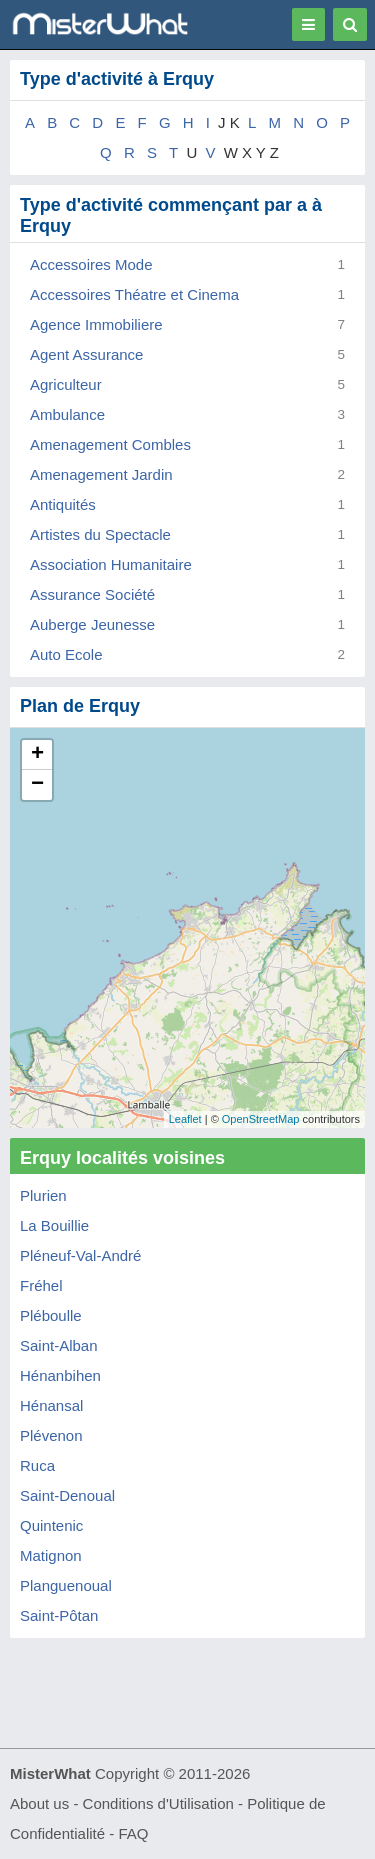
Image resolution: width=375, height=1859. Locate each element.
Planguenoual (66, 1585)
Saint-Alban (59, 1345)
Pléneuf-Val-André (80, 1255)
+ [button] (37, 755)
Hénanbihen (60, 1375)
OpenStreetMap (261, 1119)
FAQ (133, 1833)
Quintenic (51, 1525)
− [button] (37, 785)
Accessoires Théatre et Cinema (134, 294)
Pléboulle (51, 1315)
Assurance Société (92, 594)
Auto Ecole (66, 654)
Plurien (43, 1195)
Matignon (51, 1555)
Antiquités (63, 504)
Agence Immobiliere (96, 324)
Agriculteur (66, 384)
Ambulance (67, 414)
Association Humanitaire (111, 564)
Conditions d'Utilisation (158, 1803)
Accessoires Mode (91, 264)
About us (39, 1803)
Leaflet (185, 1119)
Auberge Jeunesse (92, 624)
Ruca (37, 1465)
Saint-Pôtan (59, 1615)
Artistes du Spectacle (100, 534)
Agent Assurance (86, 354)
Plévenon (51, 1435)
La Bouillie (54, 1225)
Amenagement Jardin (101, 474)
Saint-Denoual (67, 1495)
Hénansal (51, 1405)
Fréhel (41, 1285)
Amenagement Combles (110, 444)
